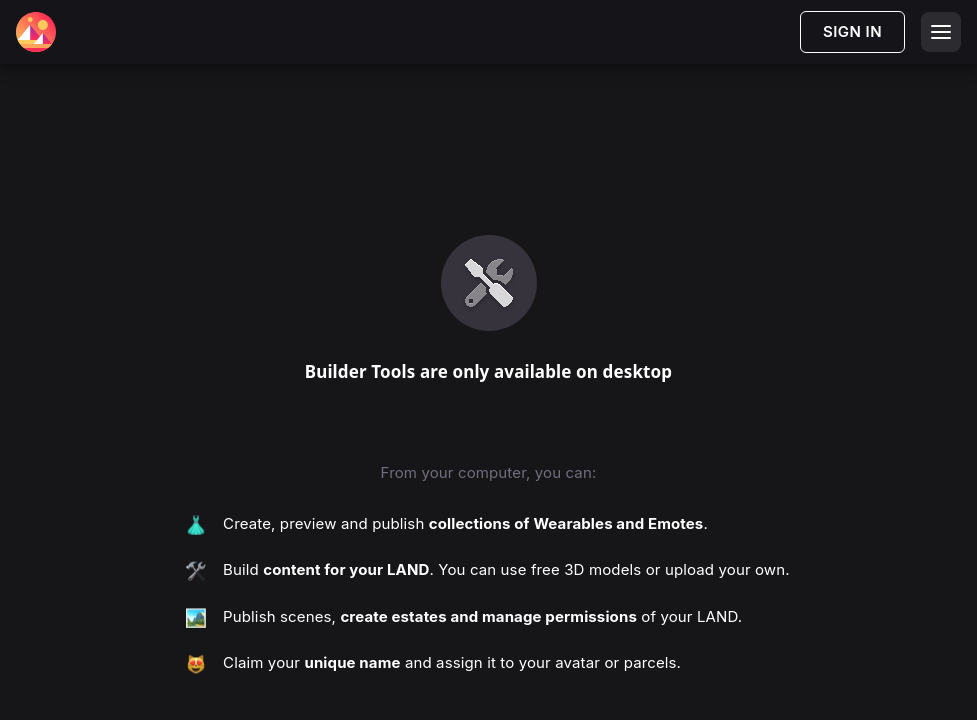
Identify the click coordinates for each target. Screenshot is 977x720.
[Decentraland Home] (36, 32)
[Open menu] (941, 32)
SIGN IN (852, 31)
